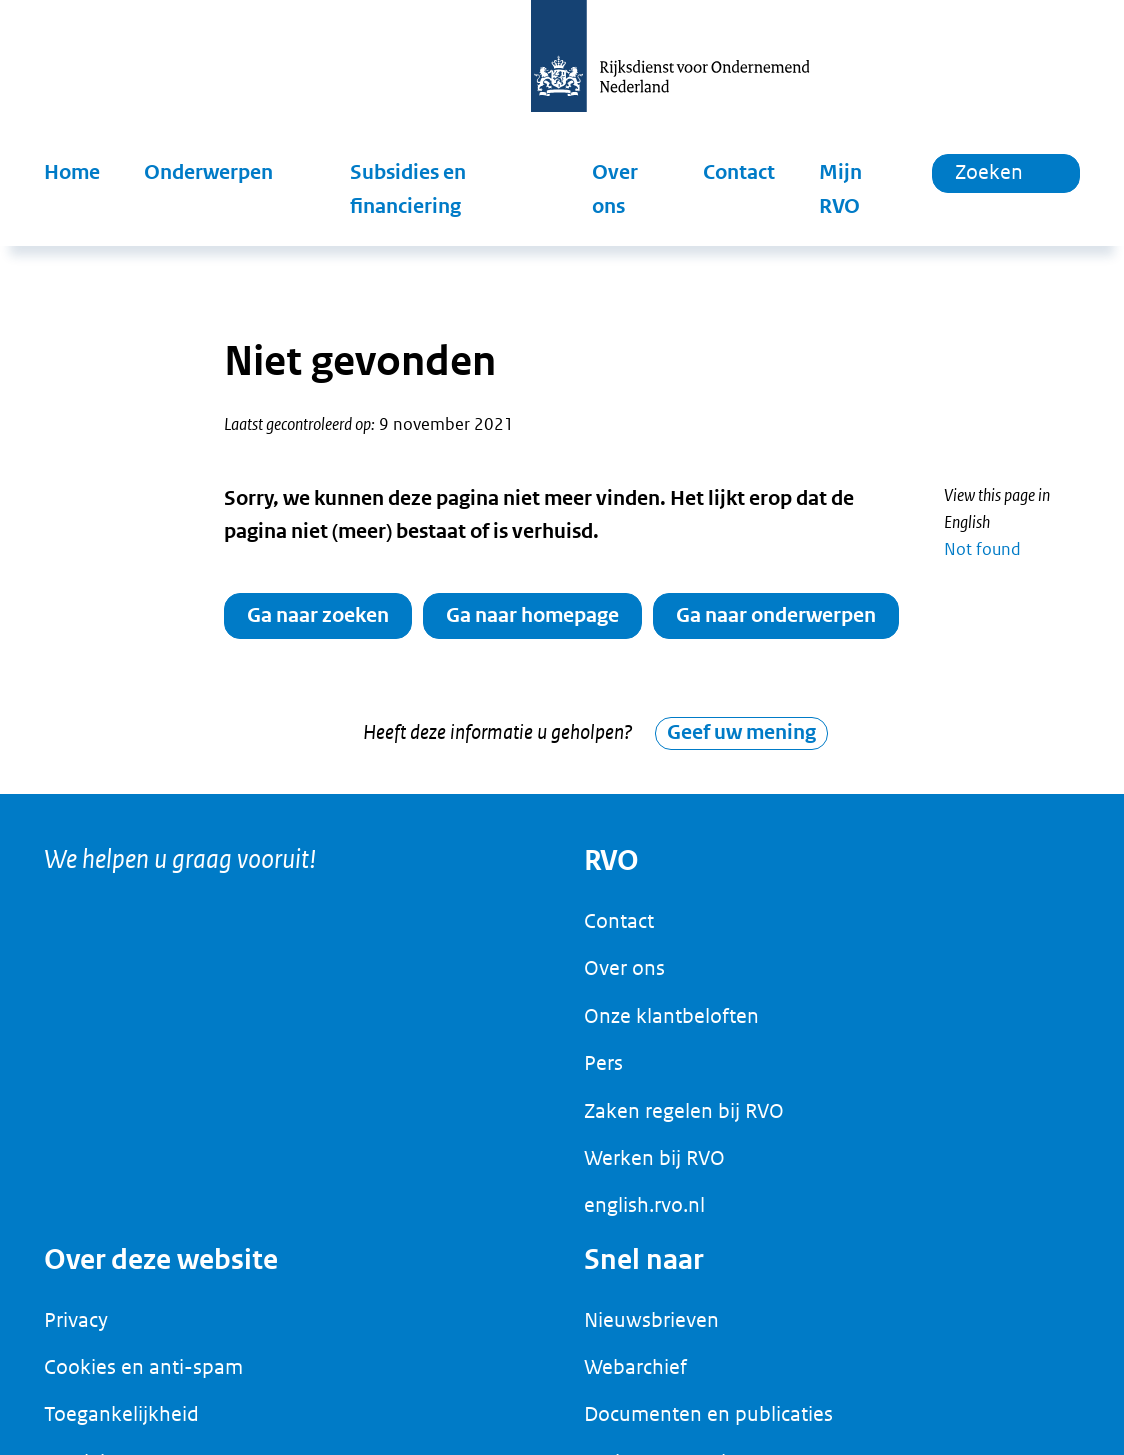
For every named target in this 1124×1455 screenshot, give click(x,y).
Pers (603, 1074)
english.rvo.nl (644, 1216)
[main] (562, 525)
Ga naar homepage (532, 615)
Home (72, 172)
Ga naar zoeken (318, 615)
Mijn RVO (840, 189)
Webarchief (635, 1377)
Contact (739, 172)
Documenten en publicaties (708, 1425)
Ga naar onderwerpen (776, 615)
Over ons (615, 189)
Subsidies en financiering (408, 189)
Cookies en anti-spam (143, 1377)
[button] (225, 173)
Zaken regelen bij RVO (684, 1121)
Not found (982, 549)
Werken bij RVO (654, 1168)
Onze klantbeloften (671, 1026)
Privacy (76, 1330)
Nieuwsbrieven (651, 1330)
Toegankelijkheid (121, 1425)
